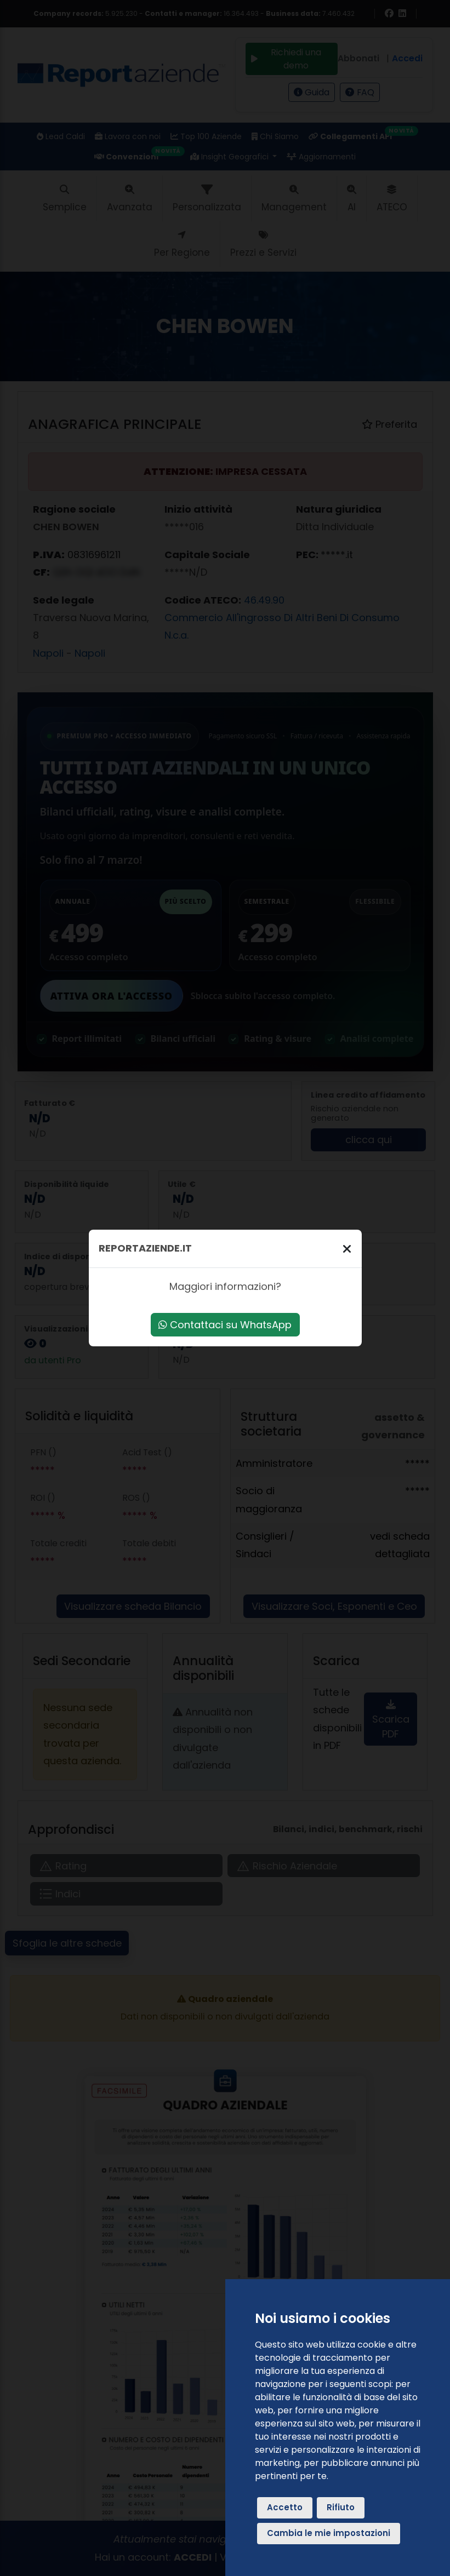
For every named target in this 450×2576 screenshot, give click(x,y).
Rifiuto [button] (341, 2507)
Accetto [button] (285, 2507)
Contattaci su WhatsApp (225, 1325)
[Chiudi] (347, 1249)
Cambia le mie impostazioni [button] (328, 2533)
